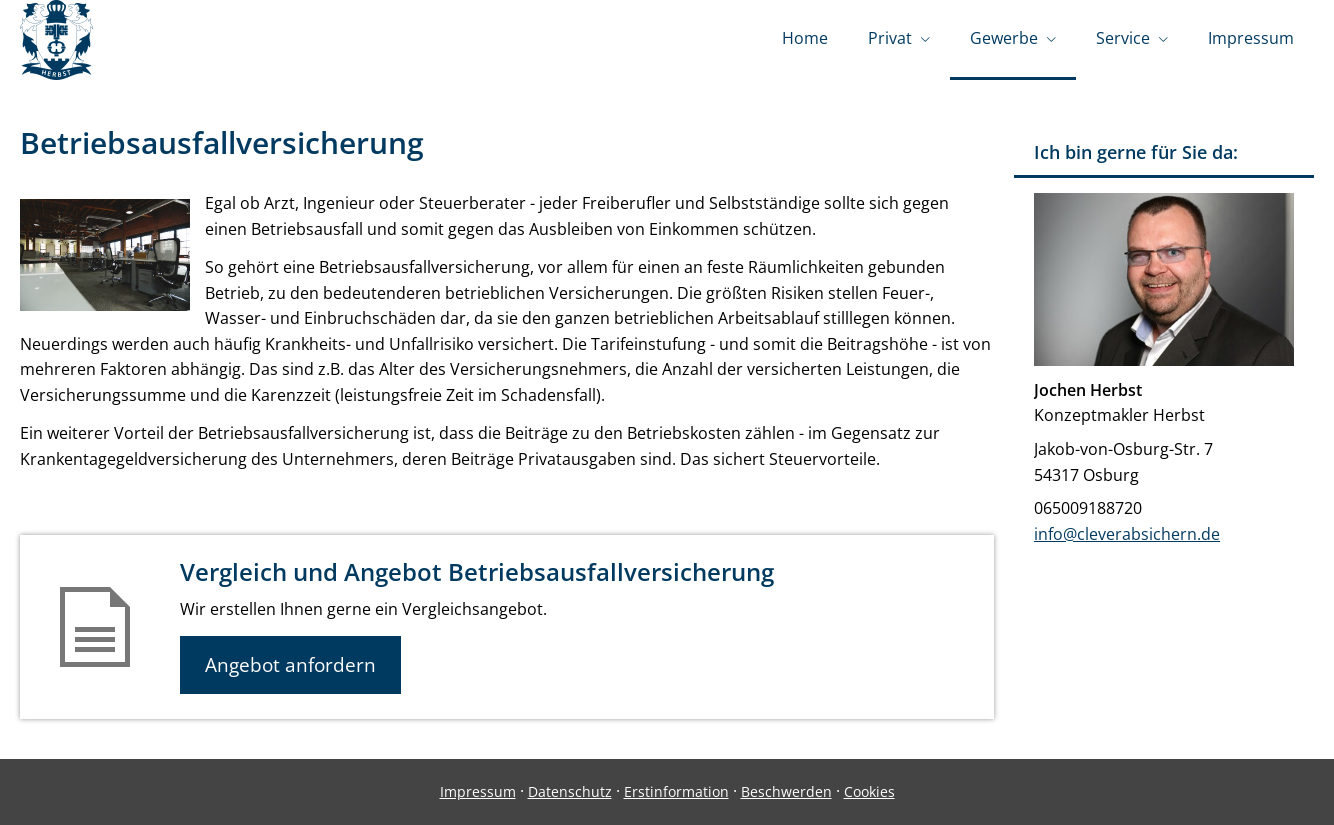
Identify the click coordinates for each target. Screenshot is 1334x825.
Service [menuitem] (1123, 38)
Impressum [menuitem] (1251, 38)
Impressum (478, 791)
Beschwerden (786, 791)
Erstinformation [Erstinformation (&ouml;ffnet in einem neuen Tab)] (676, 791)
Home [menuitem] (805, 38)
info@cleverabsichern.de (1127, 534)
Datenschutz (570, 791)
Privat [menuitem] (890, 38)
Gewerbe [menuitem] (1004, 38)
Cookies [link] (869, 791)
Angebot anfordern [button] (290, 665)
